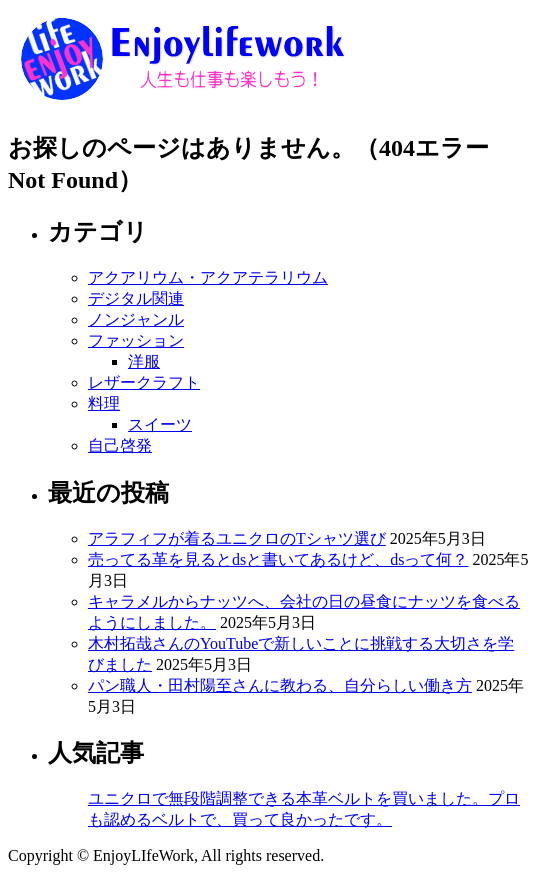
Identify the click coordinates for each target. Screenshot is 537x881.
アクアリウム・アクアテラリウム (208, 277)
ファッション (136, 340)
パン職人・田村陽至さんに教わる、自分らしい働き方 (280, 685)
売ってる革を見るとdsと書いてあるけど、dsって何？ (278, 559)
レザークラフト (144, 382)
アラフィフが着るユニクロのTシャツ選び (237, 538)
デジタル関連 (136, 298)
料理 (104, 403)
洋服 (144, 361)
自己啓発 (120, 445)
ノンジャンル (136, 319)
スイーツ (160, 424)
